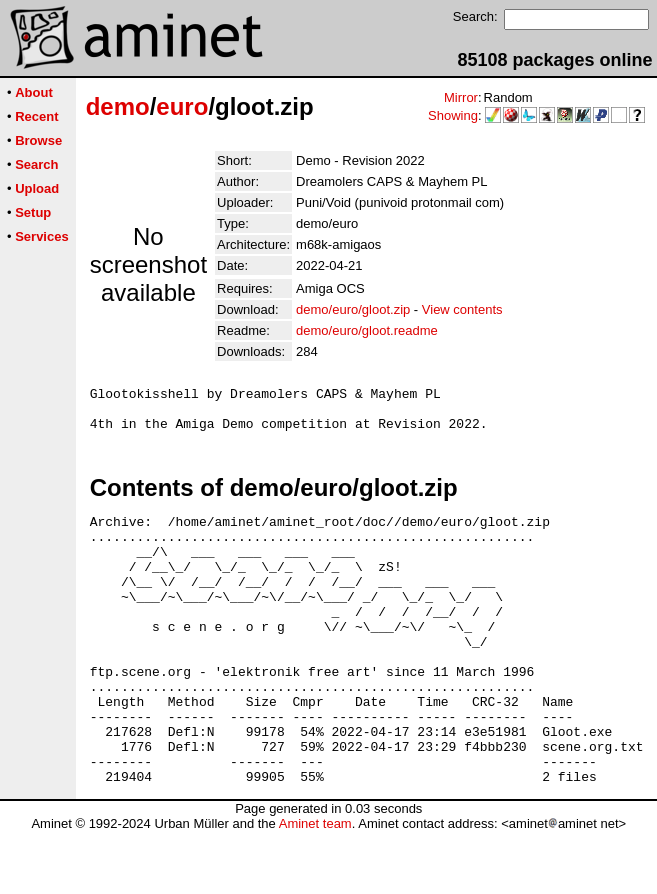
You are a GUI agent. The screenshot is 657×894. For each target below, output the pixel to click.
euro (182, 106)
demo (118, 106)
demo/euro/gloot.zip (353, 309)
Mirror (461, 97)
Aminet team (315, 886)
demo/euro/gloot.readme (367, 330)
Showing (453, 115)
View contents (462, 309)
